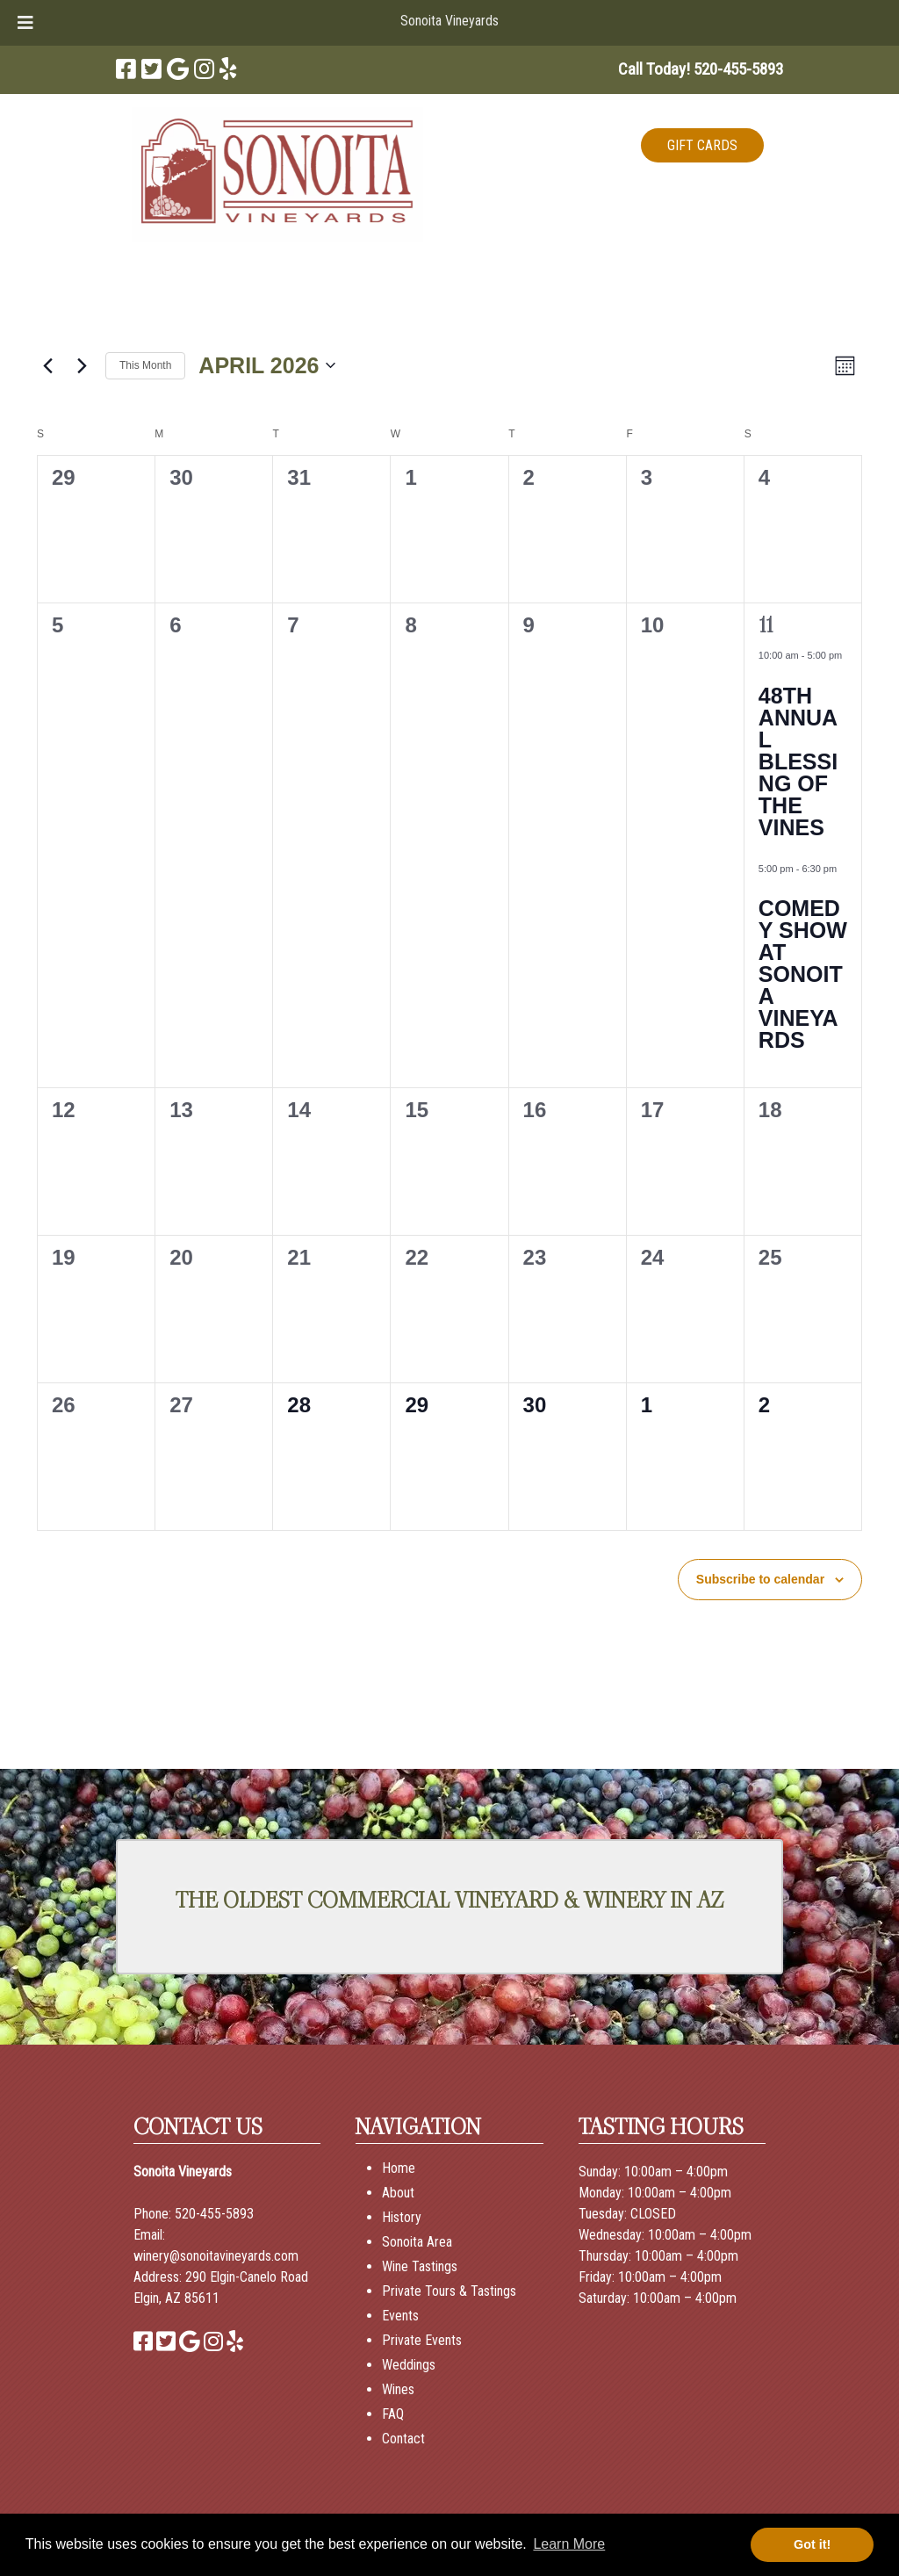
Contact (403, 2438)
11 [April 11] (766, 625)
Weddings (408, 2364)
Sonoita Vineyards (449, 20)
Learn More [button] (569, 2543)
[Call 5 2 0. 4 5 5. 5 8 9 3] (738, 69)
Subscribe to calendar (760, 1579)
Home (398, 2168)
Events (400, 2315)
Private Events (422, 2340)
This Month (145, 365)
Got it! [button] (812, 2544)
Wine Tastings (419, 2266)
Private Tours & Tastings (449, 2291)
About (398, 2192)
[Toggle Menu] (25, 23)
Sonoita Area (417, 2241)
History (401, 2217)
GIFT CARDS (702, 145)
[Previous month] (47, 365)
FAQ (393, 2414)
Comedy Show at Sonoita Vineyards (803, 974)
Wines (398, 2389)
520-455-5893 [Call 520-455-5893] (214, 2213)
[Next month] (81, 365)
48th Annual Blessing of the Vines (798, 761)
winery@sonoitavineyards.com (215, 2256)
